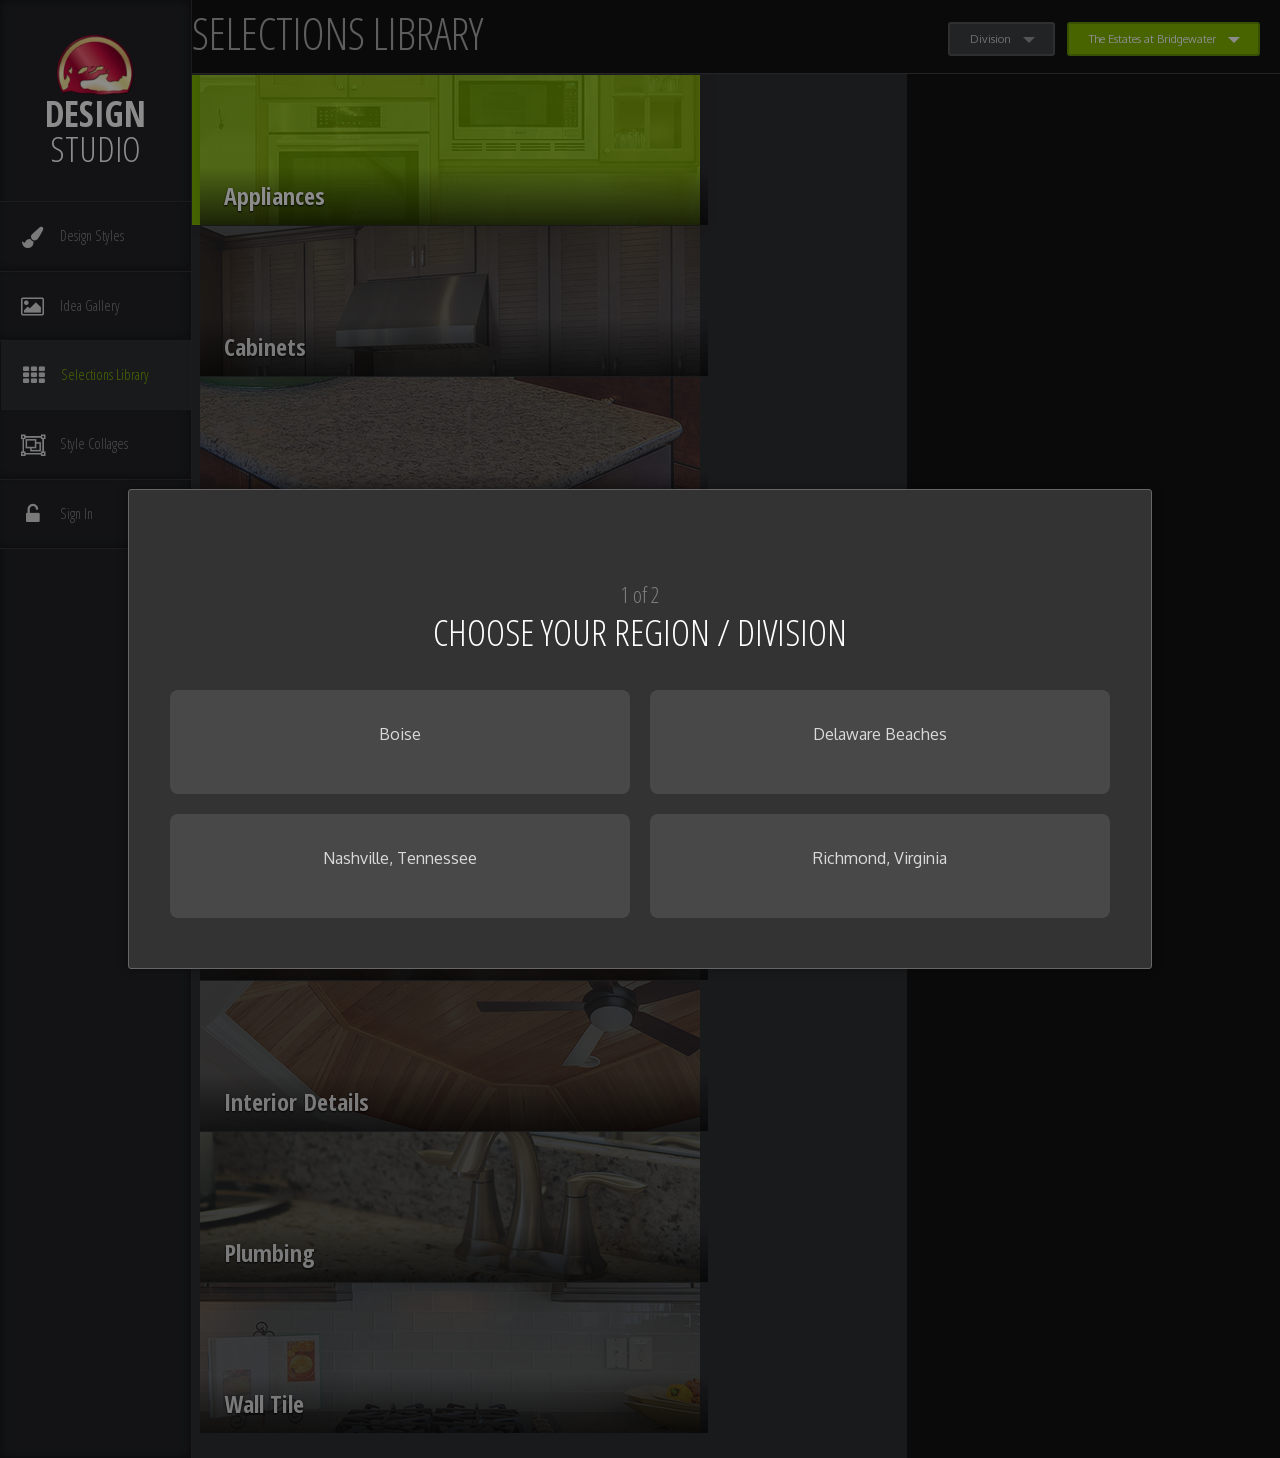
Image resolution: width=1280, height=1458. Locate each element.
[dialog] (640, 729)
